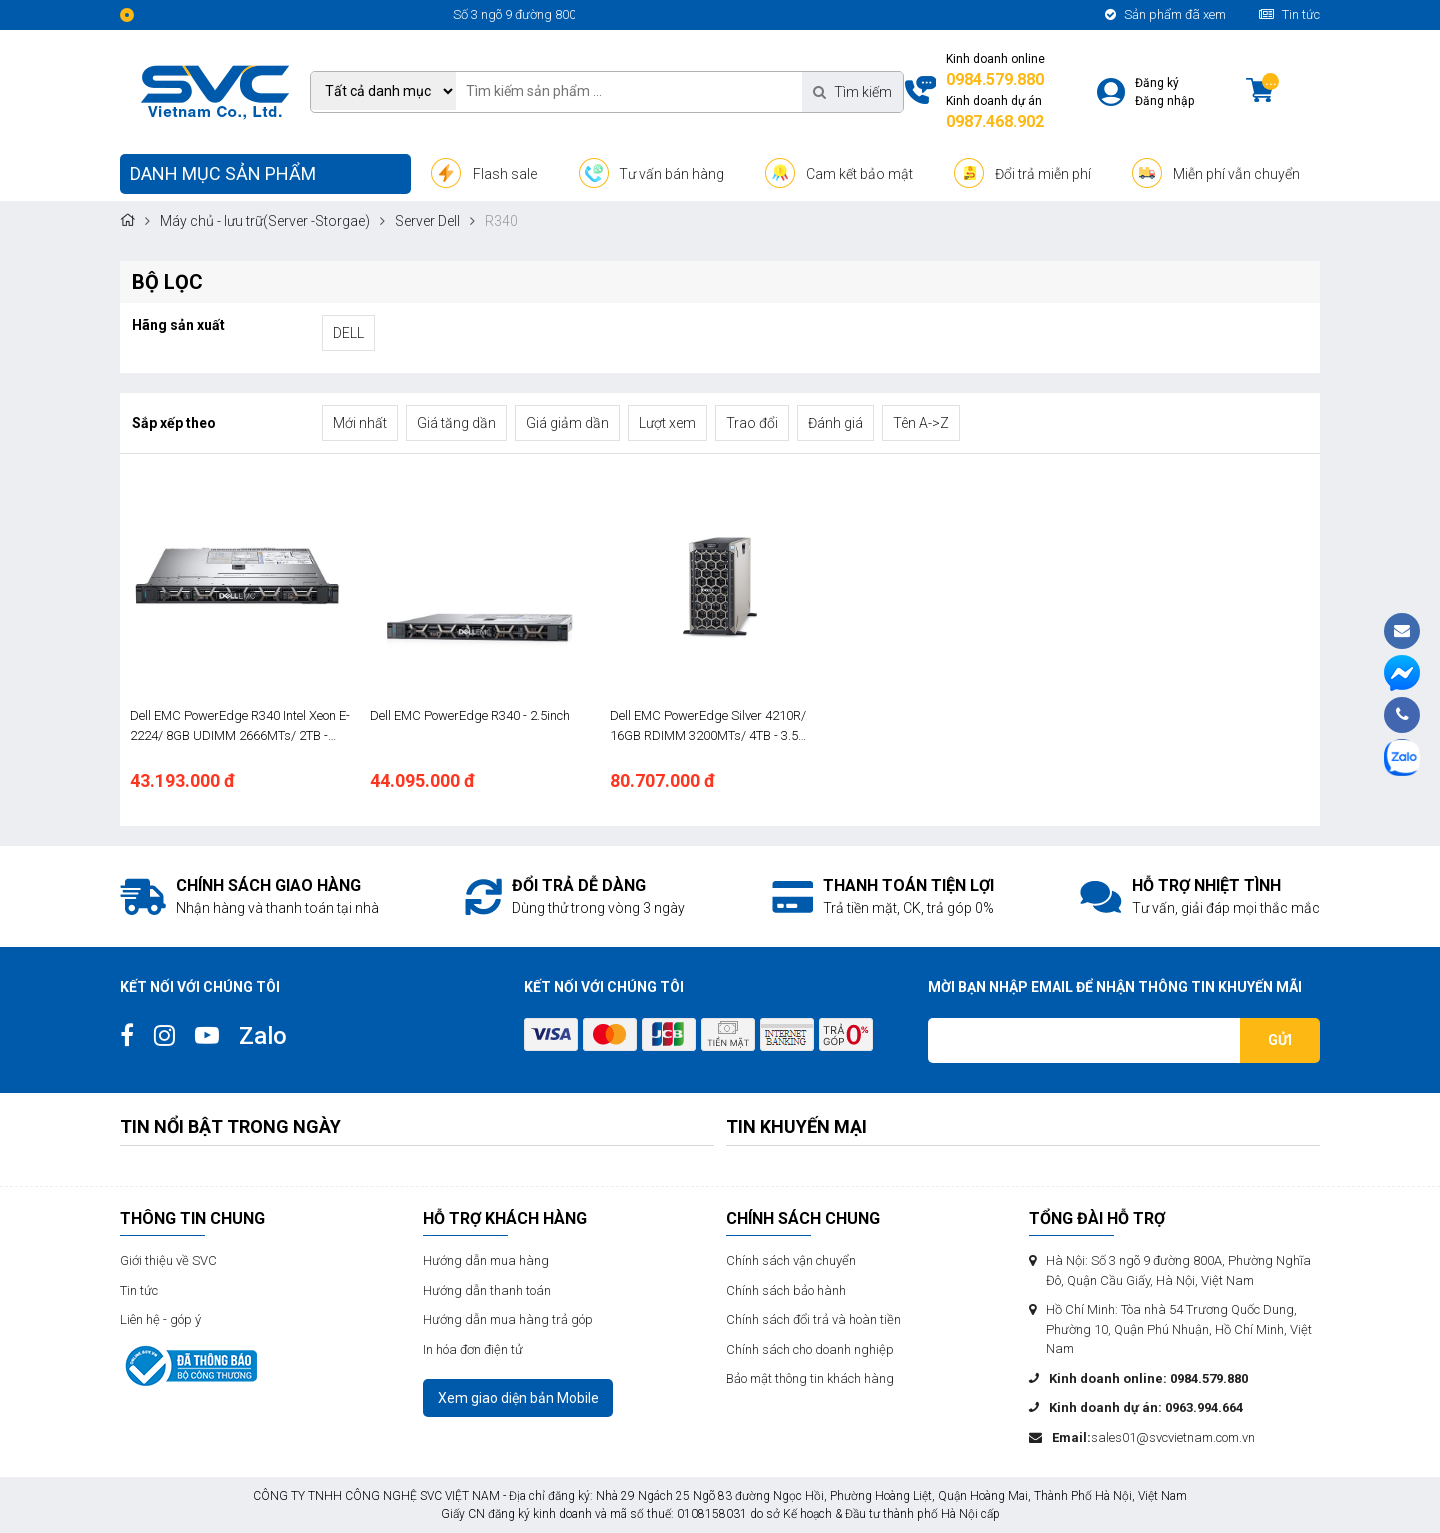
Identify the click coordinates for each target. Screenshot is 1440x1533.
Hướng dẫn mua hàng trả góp (508, 1319)
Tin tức (1289, 14)
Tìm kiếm (852, 92)
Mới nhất (360, 423)
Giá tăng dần (456, 423)
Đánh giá (835, 423)
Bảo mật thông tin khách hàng (810, 1378)
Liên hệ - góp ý (160, 1319)
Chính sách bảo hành (786, 1290)
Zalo (263, 1036)
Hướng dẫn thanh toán (487, 1290)
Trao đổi (752, 423)
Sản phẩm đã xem (1165, 14)
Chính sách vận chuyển (791, 1260)
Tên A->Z (921, 423)
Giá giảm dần (567, 423)
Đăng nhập (1164, 101)
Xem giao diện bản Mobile (518, 1398)
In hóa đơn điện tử (473, 1349)
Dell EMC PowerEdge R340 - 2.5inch (470, 715)
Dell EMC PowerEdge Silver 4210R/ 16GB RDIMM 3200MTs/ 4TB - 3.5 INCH (708, 727)
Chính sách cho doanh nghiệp (810, 1349)
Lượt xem (667, 423)
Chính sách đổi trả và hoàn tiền (813, 1319)
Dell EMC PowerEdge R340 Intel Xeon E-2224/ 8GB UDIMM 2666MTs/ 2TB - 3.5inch (240, 727)
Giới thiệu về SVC (168, 1260)
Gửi (1280, 1040)
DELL (348, 333)
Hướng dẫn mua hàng (486, 1260)
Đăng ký (1157, 83)
